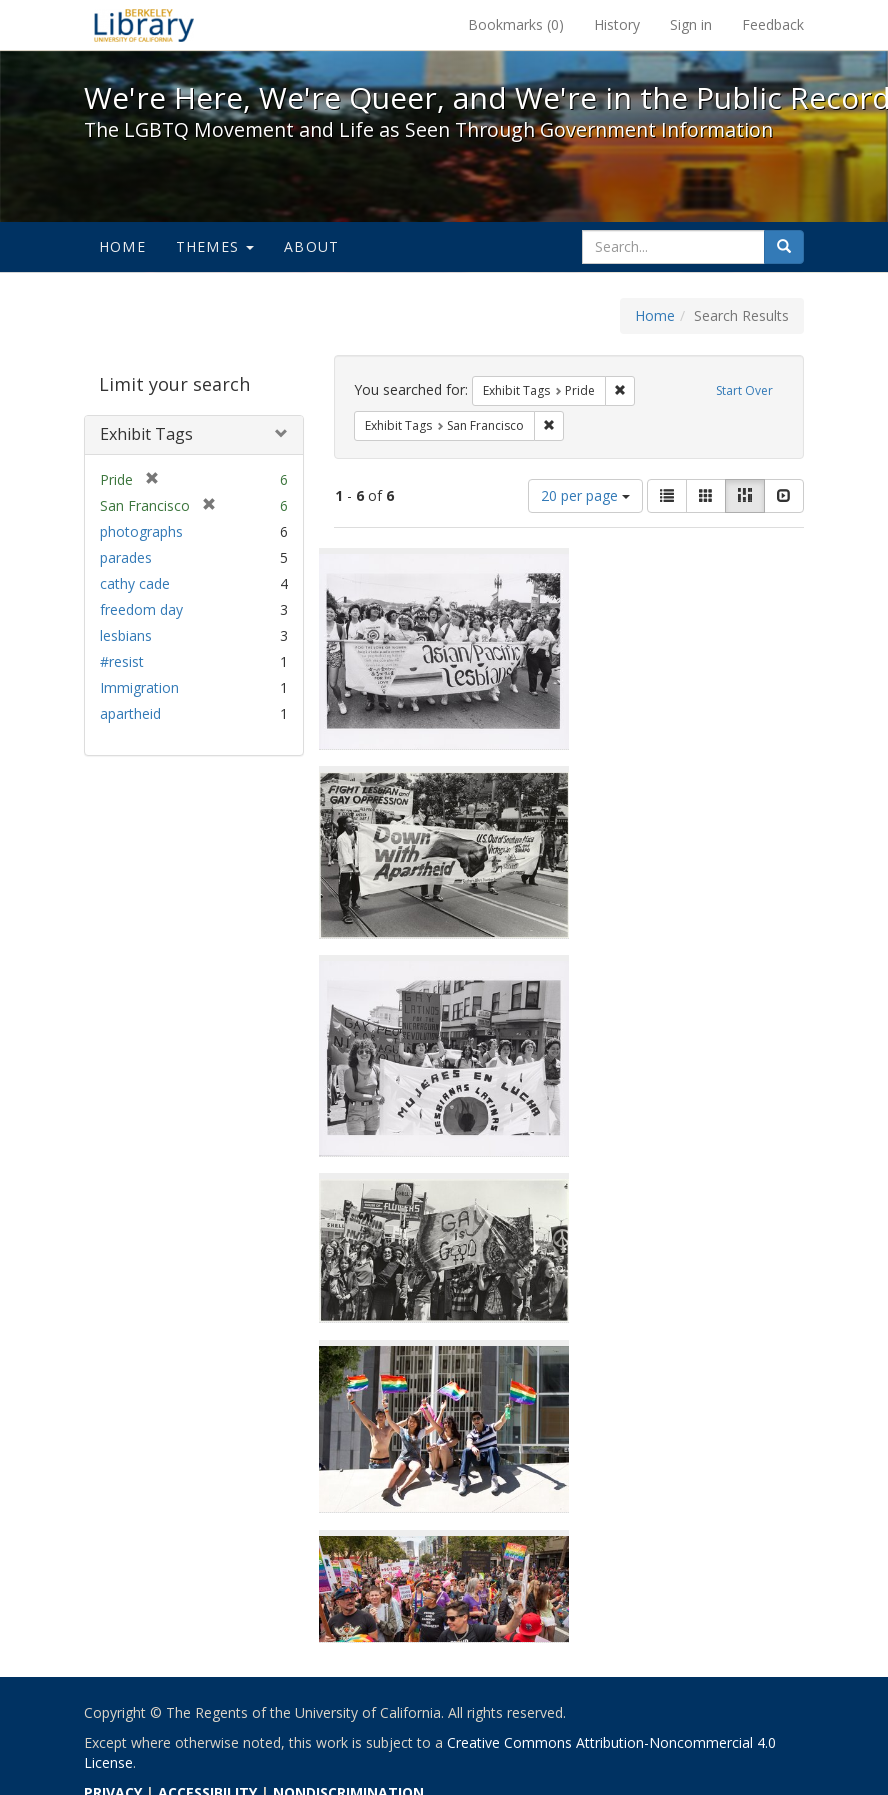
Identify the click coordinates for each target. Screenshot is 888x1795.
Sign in (691, 24)
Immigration (139, 687)
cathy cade (135, 583)
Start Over (744, 390)
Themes (215, 246)
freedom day (141, 609)
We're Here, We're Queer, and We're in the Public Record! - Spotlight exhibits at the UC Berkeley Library (144, 25)
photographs (141, 531)
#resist (122, 661)
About (311, 246)
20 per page (585, 495)
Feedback (773, 24)
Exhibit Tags (146, 434)
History (617, 24)
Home (122, 246)
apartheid (130, 713)
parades (126, 557)
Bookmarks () (516, 24)
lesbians (126, 635)
